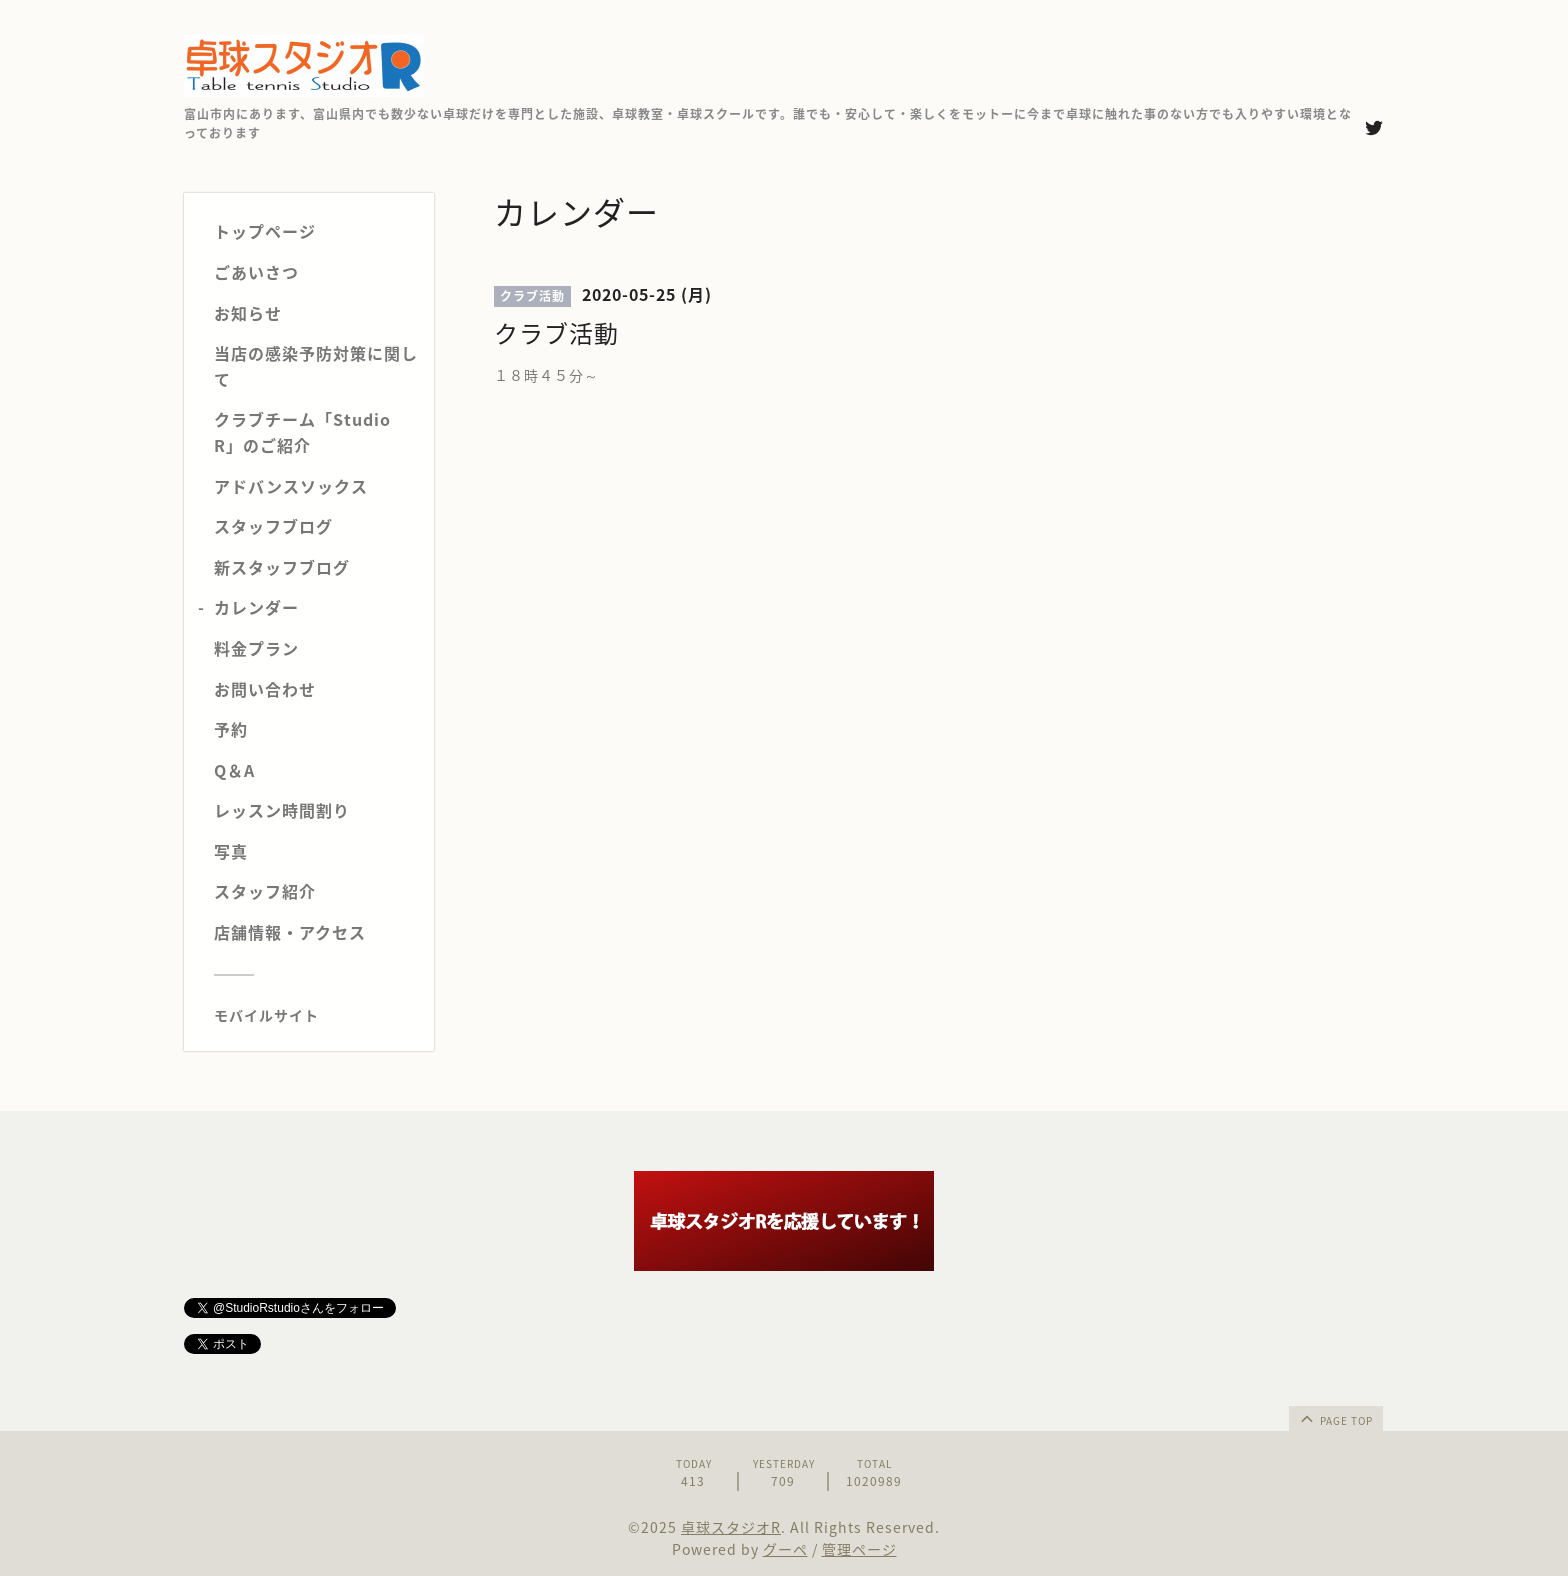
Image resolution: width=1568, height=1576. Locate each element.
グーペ (785, 1549)
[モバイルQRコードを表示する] (316, 1015)
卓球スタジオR (731, 1527)
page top (1335, 1418)
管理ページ (859, 1549)
